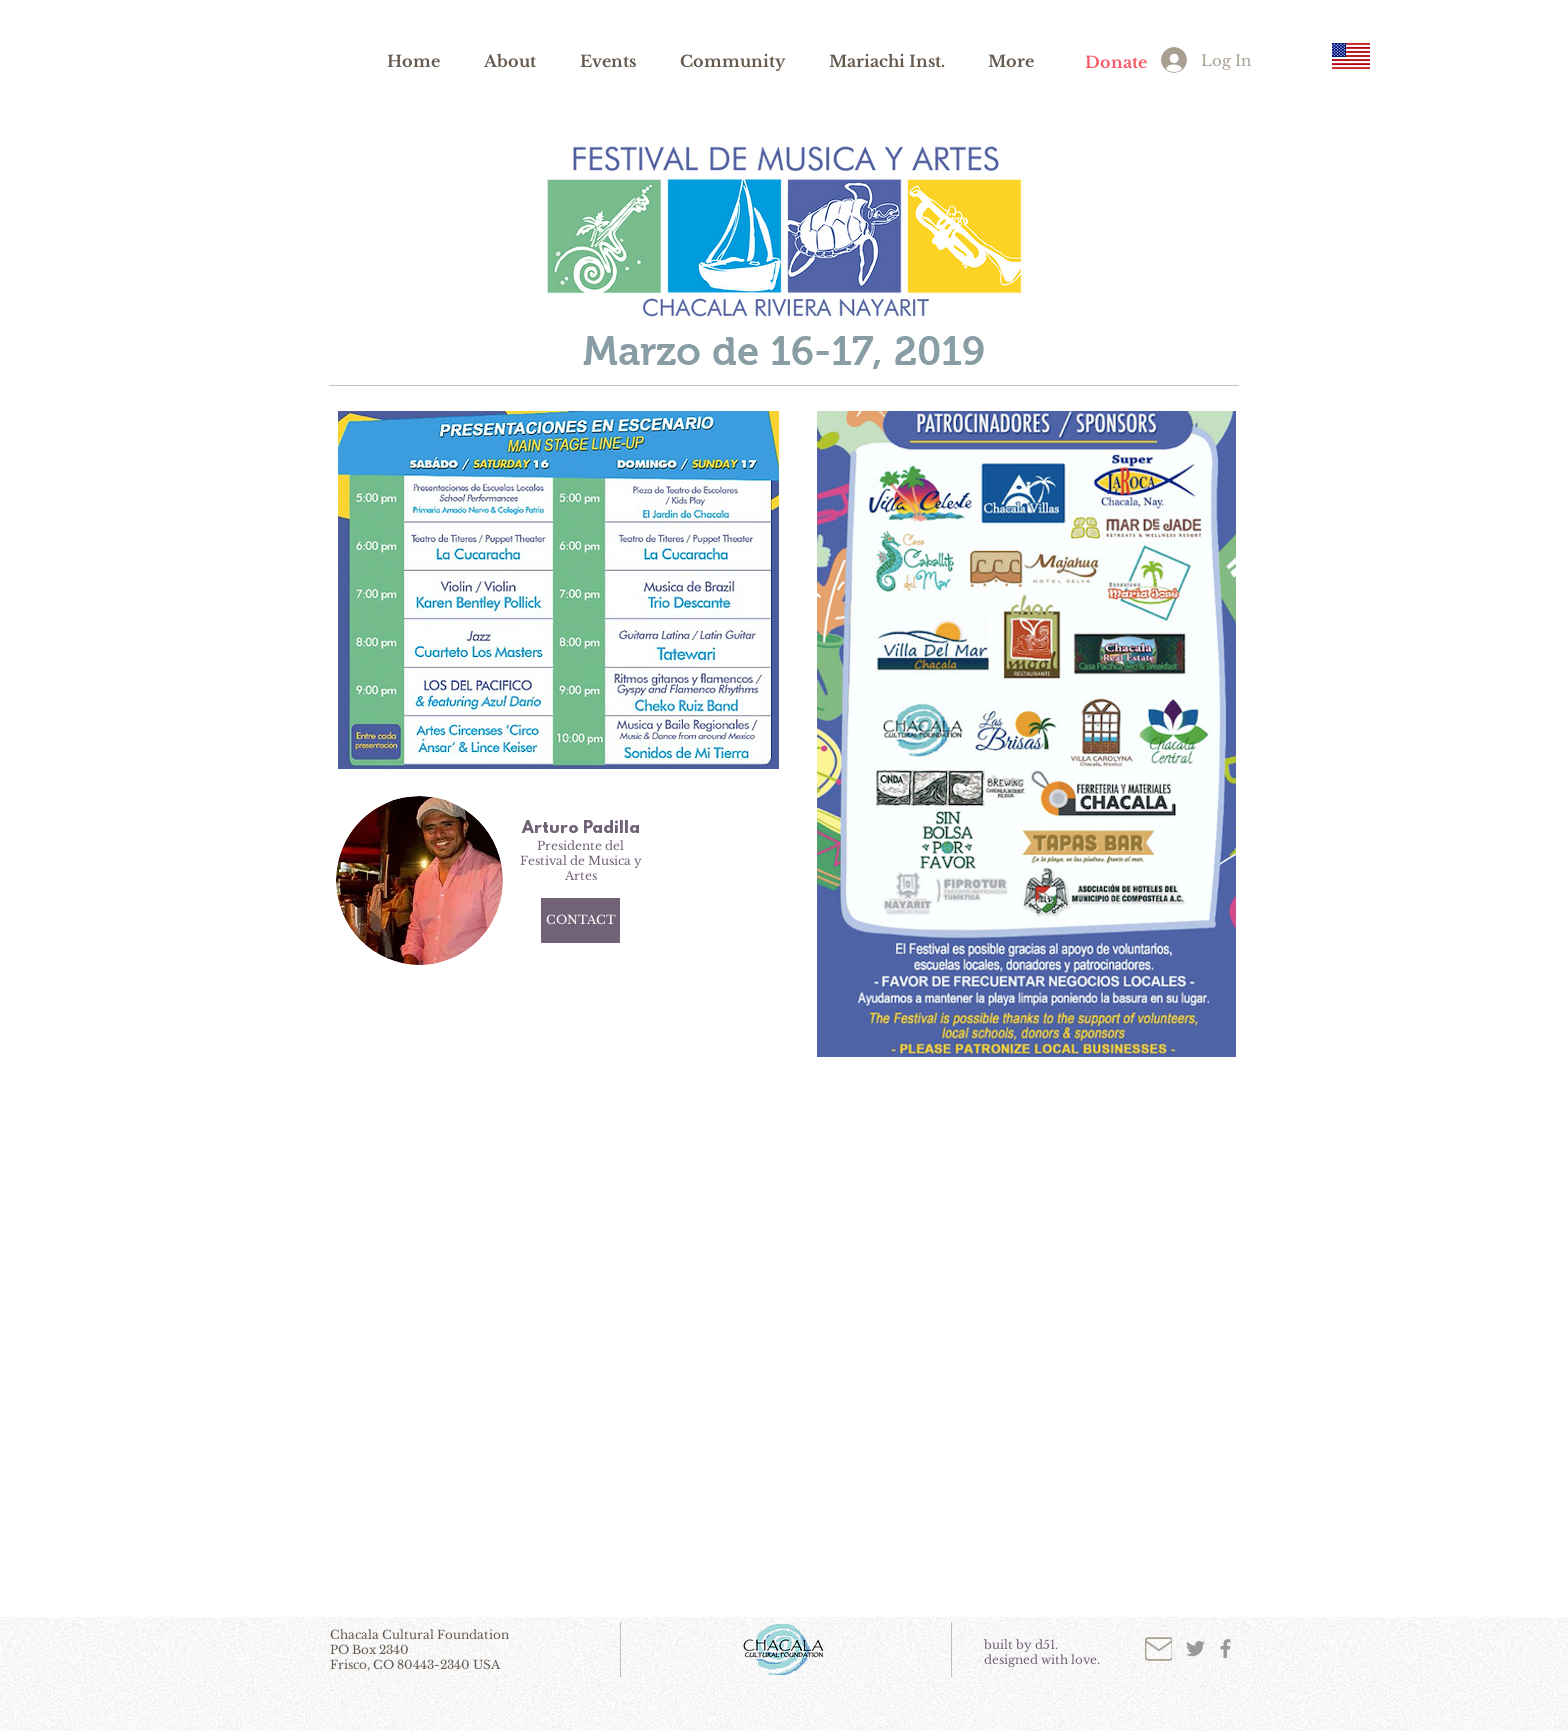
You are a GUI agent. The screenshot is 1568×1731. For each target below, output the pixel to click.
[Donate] (1115, 62)
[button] (510, 60)
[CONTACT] (580, 920)
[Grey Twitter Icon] (1195, 1648)
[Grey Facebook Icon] (1225, 1648)
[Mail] (1158, 1648)
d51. (1046, 1644)
